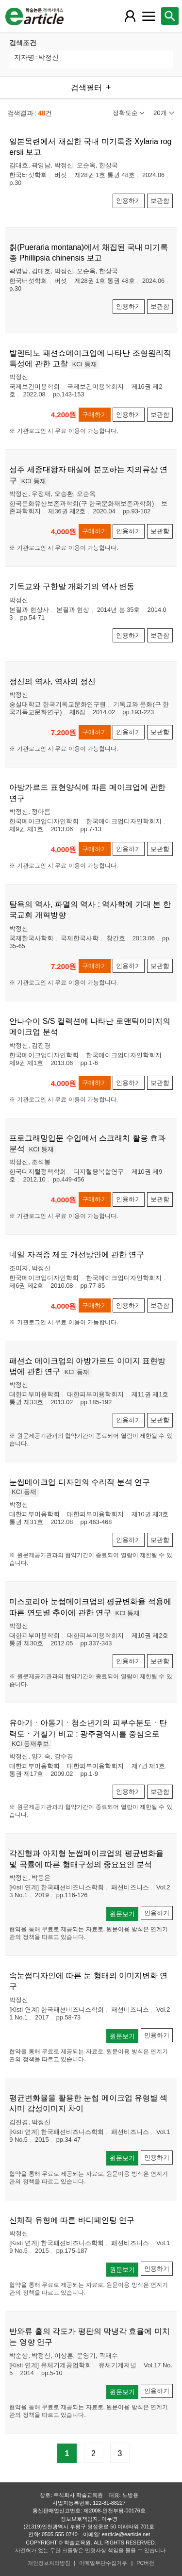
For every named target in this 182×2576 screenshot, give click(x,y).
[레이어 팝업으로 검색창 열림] (170, 16)
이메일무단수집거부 (103, 2563)
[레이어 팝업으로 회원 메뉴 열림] (130, 16)
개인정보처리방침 (49, 2563)
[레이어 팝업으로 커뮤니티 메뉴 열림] (148, 16)
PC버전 (145, 2563)
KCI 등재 (84, 364)
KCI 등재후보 (30, 1743)
